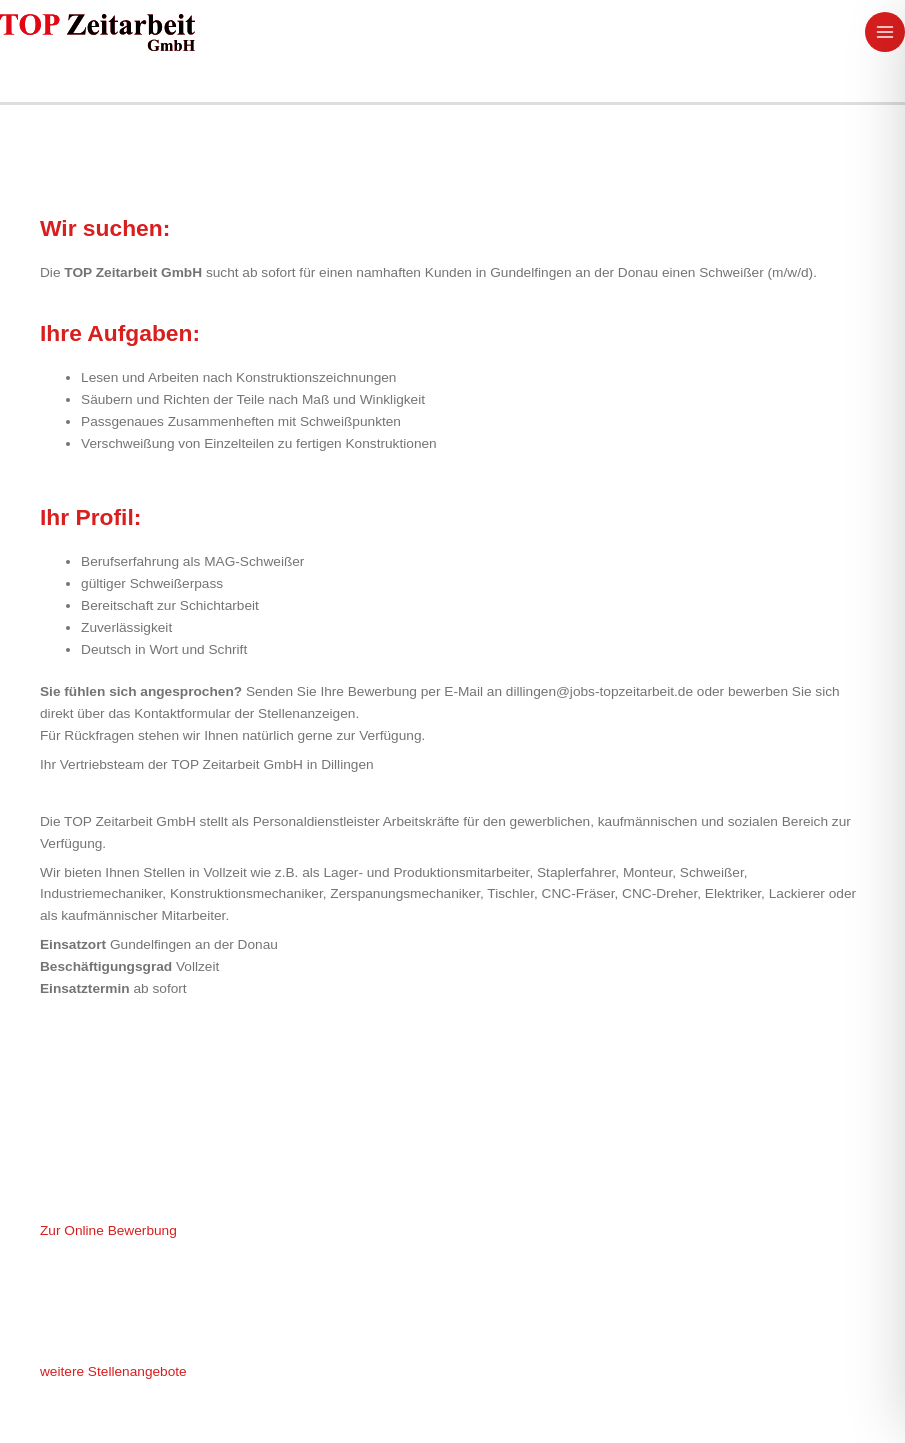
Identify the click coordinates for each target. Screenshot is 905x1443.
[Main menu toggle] (885, 32)
